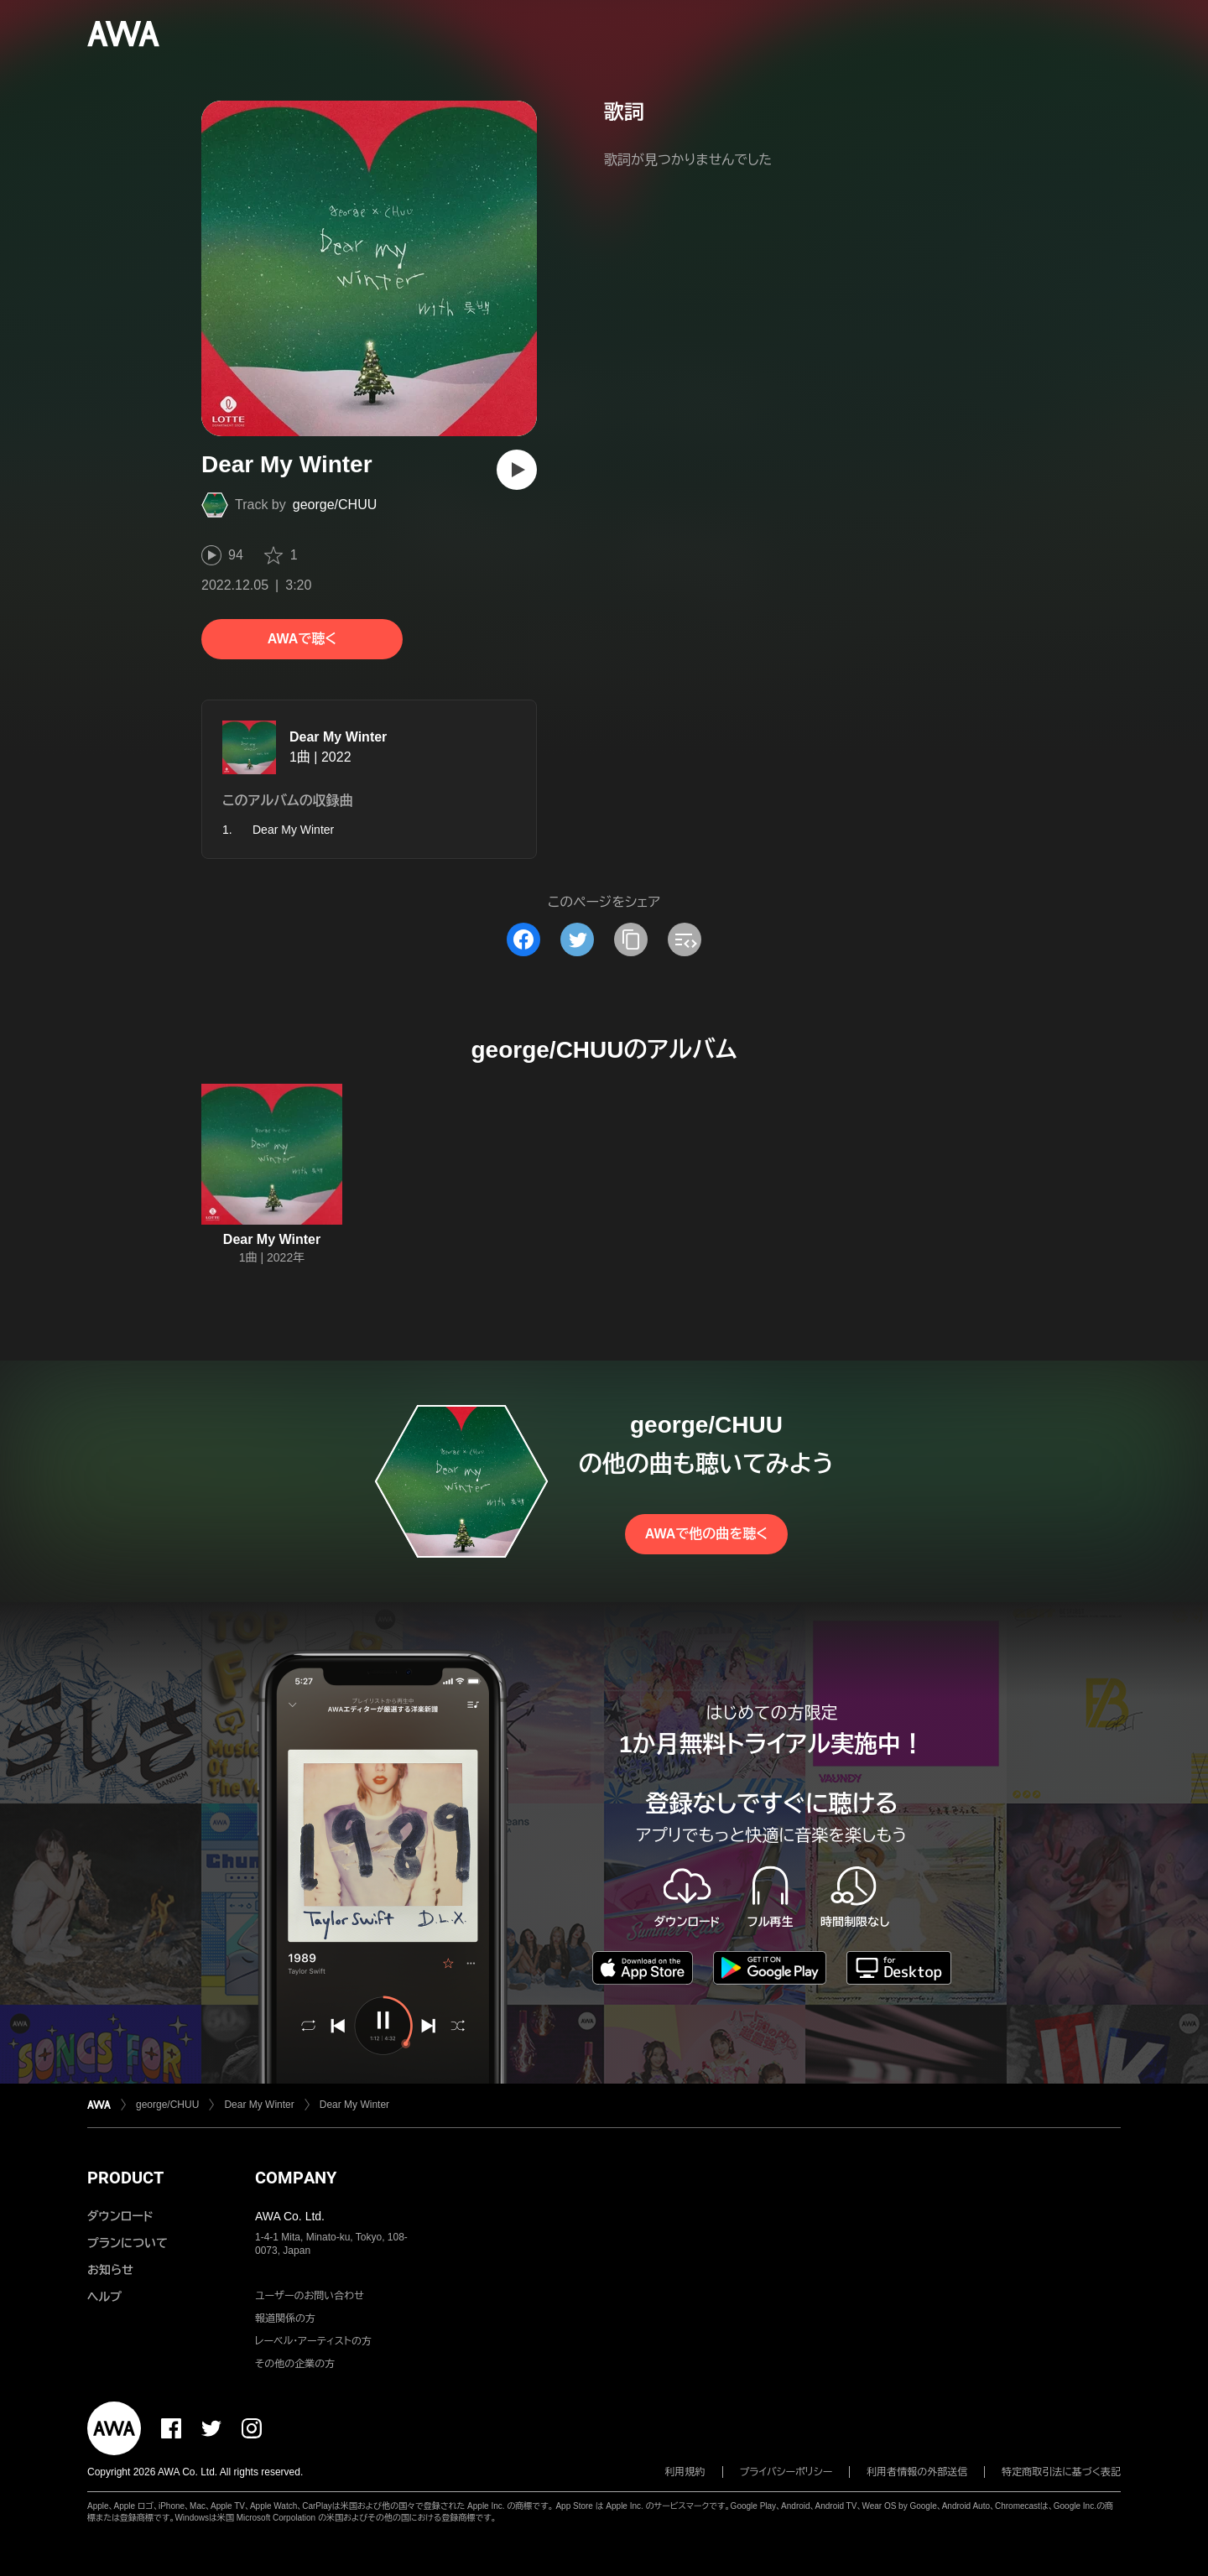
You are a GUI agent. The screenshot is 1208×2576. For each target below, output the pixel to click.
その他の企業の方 (295, 2364)
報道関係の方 (285, 2318)
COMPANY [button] (295, 2177)
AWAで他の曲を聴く (706, 1534)
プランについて (127, 2243)
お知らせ (110, 2270)
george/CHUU (335, 504)
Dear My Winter (338, 737)
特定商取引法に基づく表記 (1061, 2472)
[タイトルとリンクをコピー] (631, 939)
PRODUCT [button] (125, 2177)
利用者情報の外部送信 (917, 2472)
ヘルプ (104, 2296)
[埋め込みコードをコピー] (684, 939)
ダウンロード (120, 2216)
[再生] (517, 470)
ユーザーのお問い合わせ (309, 2296)
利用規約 (685, 2472)
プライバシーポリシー (786, 2472)
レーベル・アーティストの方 (313, 2341)
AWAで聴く (302, 639)
